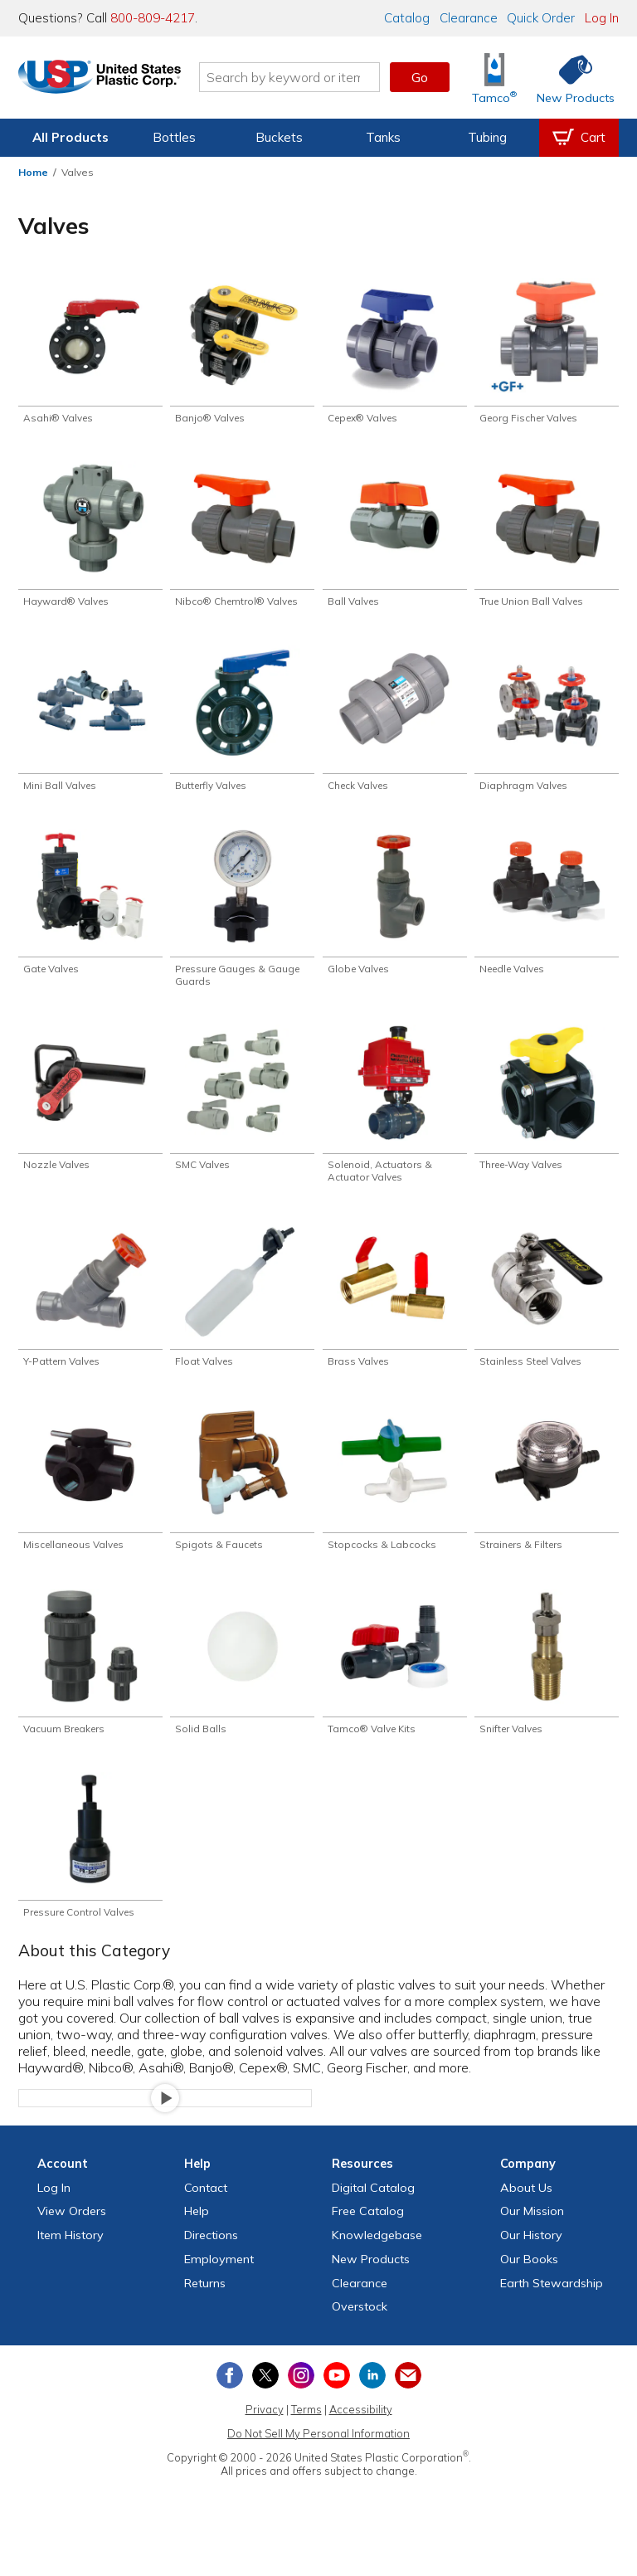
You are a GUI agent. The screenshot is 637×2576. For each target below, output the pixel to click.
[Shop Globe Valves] (395, 911)
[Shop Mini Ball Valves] (90, 724)
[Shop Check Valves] (395, 724)
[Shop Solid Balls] (242, 1683)
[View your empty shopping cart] (579, 138)
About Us (526, 2213)
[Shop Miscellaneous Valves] (90, 1497)
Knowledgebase (377, 2260)
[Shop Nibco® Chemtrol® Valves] (242, 539)
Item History (70, 2260)
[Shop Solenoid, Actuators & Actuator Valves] (395, 1117)
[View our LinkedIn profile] (372, 2401)
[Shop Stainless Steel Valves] (546, 1310)
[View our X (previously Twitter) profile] (265, 2401)
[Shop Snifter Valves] (546, 1683)
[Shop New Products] (570, 77)
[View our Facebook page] (229, 2401)
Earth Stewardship (551, 2308)
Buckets (279, 137)
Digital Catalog (373, 2213)
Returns (205, 2308)
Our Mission (532, 2236)
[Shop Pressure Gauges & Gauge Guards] (242, 918)
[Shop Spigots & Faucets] (242, 1497)
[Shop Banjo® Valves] (242, 352)
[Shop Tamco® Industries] (494, 77)
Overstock (359, 2332)
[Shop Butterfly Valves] (242, 724)
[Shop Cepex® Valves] (395, 352)
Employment (219, 2284)
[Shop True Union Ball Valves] (546, 539)
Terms (306, 2435)
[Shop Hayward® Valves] (90, 539)
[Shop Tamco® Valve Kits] (395, 1683)
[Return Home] (116, 80)
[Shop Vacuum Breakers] (90, 1683)
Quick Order (541, 18)
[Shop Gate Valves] (90, 911)
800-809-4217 (152, 18)
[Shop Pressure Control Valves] (90, 1869)
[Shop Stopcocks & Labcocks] (395, 1497)
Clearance (469, 18)
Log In (602, 18)
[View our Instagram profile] (301, 2401)
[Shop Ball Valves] (395, 539)
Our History (531, 2260)
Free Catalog (368, 2236)
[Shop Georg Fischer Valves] (546, 352)
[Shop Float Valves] (242, 1310)
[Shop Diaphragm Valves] (546, 724)
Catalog (407, 18)
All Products (70, 137)
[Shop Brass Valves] (395, 1310)
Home (33, 172)
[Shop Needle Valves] (546, 911)
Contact (205, 2213)
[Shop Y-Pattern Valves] (90, 1310)
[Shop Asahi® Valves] (90, 352)
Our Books (529, 2284)
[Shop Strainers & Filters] (546, 1497)
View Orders (71, 2236)
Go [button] (419, 77)
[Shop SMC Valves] (242, 1110)
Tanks (383, 137)
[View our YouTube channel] (336, 2401)
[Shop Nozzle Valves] (90, 1110)
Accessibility (360, 2435)
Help (196, 2236)
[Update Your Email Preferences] (408, 2401)
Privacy (265, 2435)
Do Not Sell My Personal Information (318, 2459)
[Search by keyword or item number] (306, 77)
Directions (211, 2260)
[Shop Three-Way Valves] (546, 1110)
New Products (371, 2284)
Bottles (174, 137)
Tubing (487, 137)
